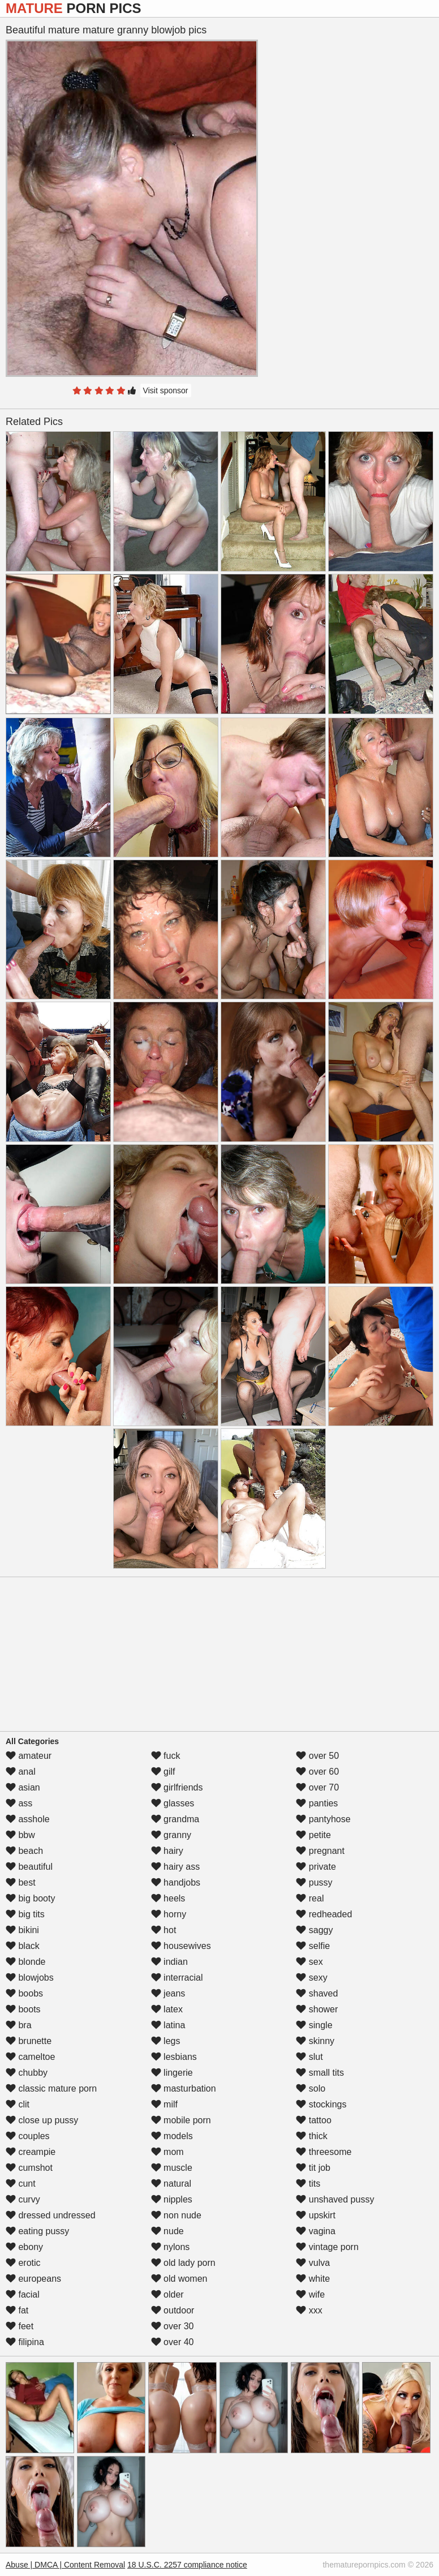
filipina (25, 2342)
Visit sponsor (165, 390)
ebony (24, 2247)
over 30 (172, 2326)
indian (169, 1962)
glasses (173, 1803)
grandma (175, 1819)
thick (311, 2136)
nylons (170, 2247)
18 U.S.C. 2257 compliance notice (187, 2564)
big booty (30, 1898)
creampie (30, 2152)
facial (23, 2294)
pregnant (320, 1851)
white (313, 2278)
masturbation (183, 2088)
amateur (28, 1756)
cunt (21, 2183)
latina (168, 2025)
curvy (23, 2199)
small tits (320, 2072)
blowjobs (30, 1977)
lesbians (174, 2057)
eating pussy (37, 2231)
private (315, 1866)
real (310, 1898)
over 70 (317, 1787)
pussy (314, 1882)
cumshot (29, 2168)
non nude (176, 2215)
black (23, 1946)
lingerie (172, 2072)
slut (309, 2057)
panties (317, 1803)
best (21, 1882)
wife (310, 2294)
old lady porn (183, 2263)
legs (165, 2041)
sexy (311, 1977)
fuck (165, 1756)
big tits (25, 1914)
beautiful (29, 1866)
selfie (313, 1946)
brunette (28, 2041)
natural (171, 2183)
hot (164, 1930)
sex (309, 1962)
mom (167, 2152)
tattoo (313, 2120)
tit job (313, 2168)
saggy (314, 1930)
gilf (163, 1771)
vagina (315, 2231)
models (172, 2136)
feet (19, 2326)
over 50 (317, 1756)
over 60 (317, 1771)
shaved (317, 1993)
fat (17, 2310)
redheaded (324, 1914)
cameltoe (30, 2057)
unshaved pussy (335, 2199)
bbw (20, 1835)
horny (168, 1914)
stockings (321, 2104)
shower (317, 2009)
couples (28, 2136)
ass (19, 1803)
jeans (168, 1993)
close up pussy (42, 2120)
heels (168, 1898)
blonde (26, 1962)
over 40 (172, 2342)
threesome (323, 2152)
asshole (28, 1819)
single (314, 2025)
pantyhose (323, 1819)
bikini (22, 1930)
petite (313, 1835)
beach (24, 1851)
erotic (23, 2263)
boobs (24, 1993)
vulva (313, 2263)
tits (308, 2183)
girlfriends (177, 1787)
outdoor (173, 2310)
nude (167, 2231)
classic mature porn (51, 2088)
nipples (171, 2199)
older (167, 2294)
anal (21, 1771)
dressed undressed (51, 2215)
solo (310, 2088)
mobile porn (181, 2120)
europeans (33, 2278)
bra (19, 2025)
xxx (309, 2310)
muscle (171, 2168)
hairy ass (175, 1866)
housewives (181, 1946)
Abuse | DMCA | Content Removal (65, 2564)
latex (167, 2009)
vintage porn (327, 2247)
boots (23, 2009)
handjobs (175, 1882)
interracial (177, 1977)
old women (179, 2278)
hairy (167, 1851)
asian (23, 1787)
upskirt (315, 2215)
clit (17, 2104)
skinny (315, 2041)
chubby (27, 2072)
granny (171, 1835)
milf (164, 2104)
